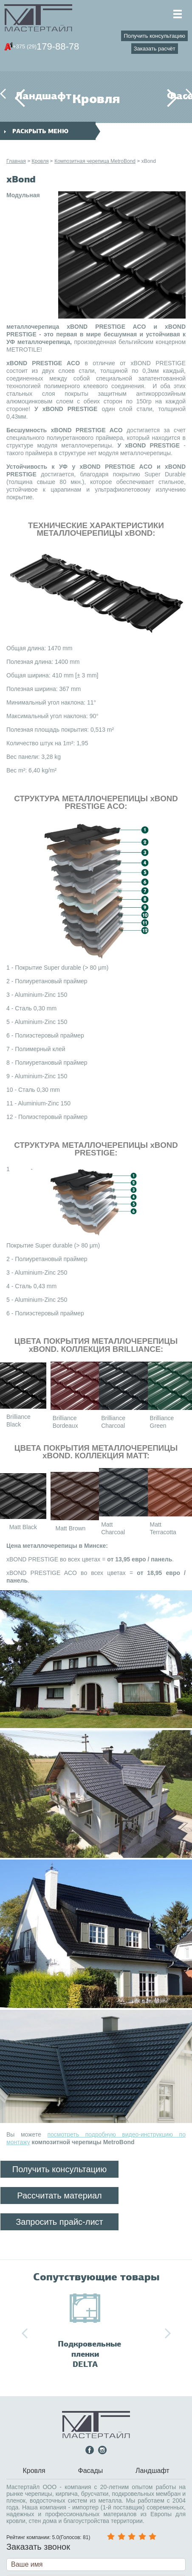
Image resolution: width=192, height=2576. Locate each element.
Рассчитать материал (59, 2195)
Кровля (39, 161)
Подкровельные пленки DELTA (89, 2354)
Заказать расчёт (154, 48)
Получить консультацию (154, 36)
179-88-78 (46, 46)
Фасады (172, 96)
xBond (148, 161)
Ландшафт (20, 96)
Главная (16, 161)
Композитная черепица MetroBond (95, 161)
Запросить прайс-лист (59, 2221)
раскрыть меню (36, 131)
